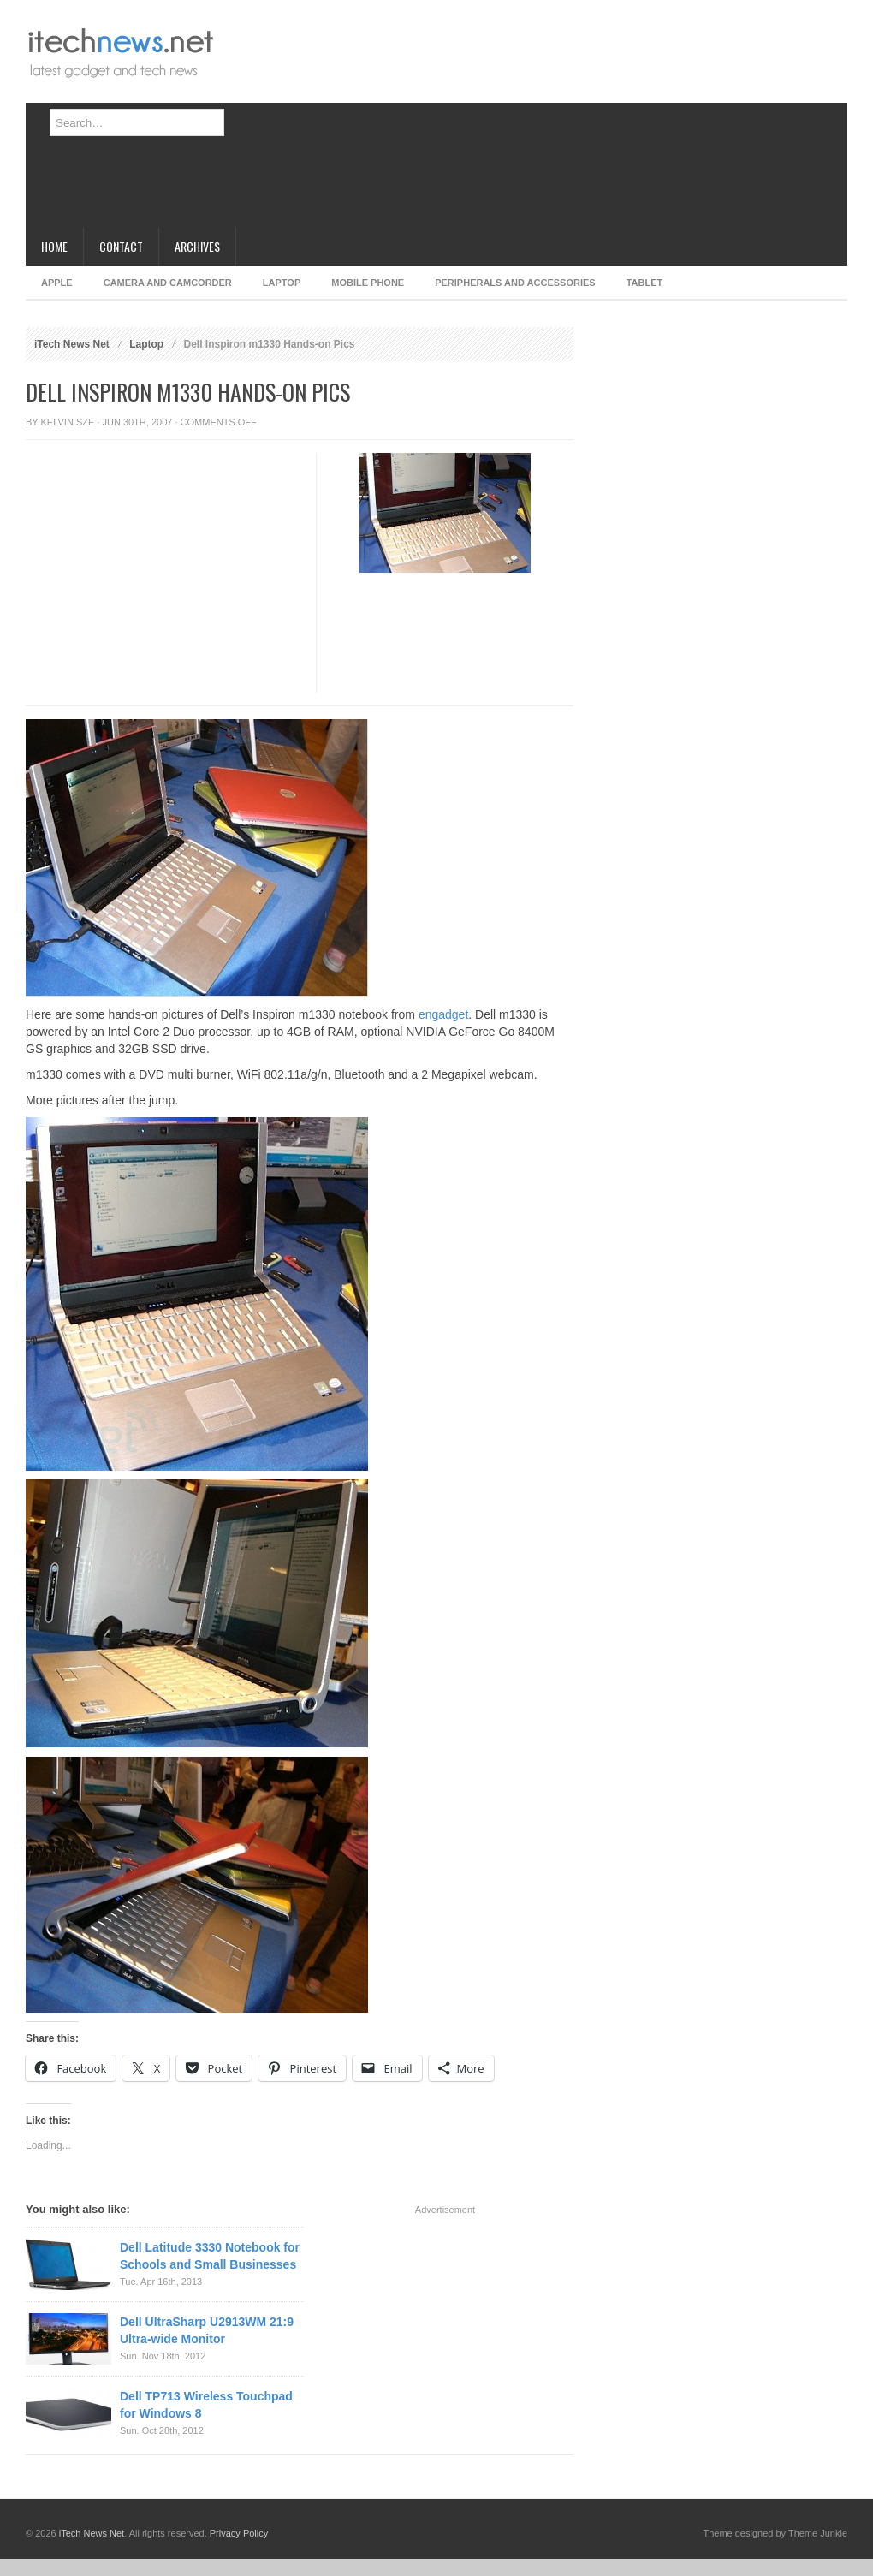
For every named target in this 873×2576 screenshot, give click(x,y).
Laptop (281, 282)
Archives (197, 246)
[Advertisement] (347, 120)
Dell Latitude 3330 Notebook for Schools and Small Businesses (210, 2255)
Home (54, 246)
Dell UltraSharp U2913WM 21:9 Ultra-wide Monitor (207, 2330)
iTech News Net (72, 344)
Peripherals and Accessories (515, 282)
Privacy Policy (239, 2533)
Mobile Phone (367, 282)
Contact (121, 246)
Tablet (645, 282)
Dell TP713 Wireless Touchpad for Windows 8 (206, 2404)
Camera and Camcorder (168, 282)
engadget (443, 1014)
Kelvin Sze (68, 422)
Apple (57, 282)
